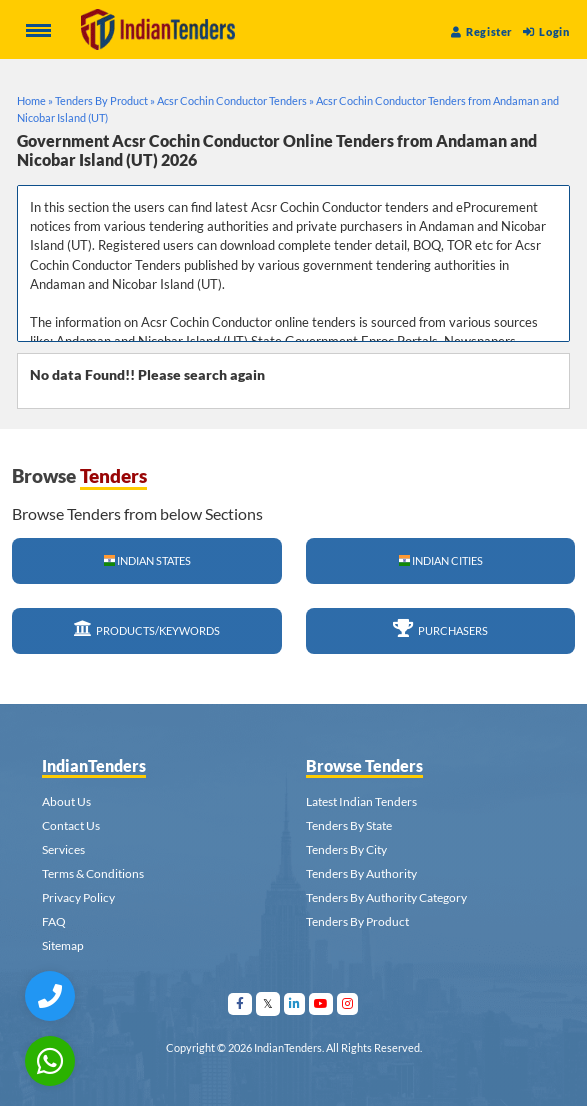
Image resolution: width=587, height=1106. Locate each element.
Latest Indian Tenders (361, 801)
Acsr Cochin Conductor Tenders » (235, 100)
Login (546, 31)
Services (63, 849)
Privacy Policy (78, 897)
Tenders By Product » (105, 100)
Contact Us (71, 825)
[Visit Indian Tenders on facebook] (240, 1003)
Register (482, 31)
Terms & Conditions (93, 873)
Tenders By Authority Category (386, 897)
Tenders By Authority (361, 873)
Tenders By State (349, 825)
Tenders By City (346, 849)
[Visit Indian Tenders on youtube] (321, 1003)
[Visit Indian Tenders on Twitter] (268, 1003)
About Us (66, 801)
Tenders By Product (357, 921)
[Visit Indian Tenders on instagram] (348, 1003)
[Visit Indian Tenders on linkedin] (295, 1003)
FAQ (54, 921)
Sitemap (63, 945)
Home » (35, 100)
